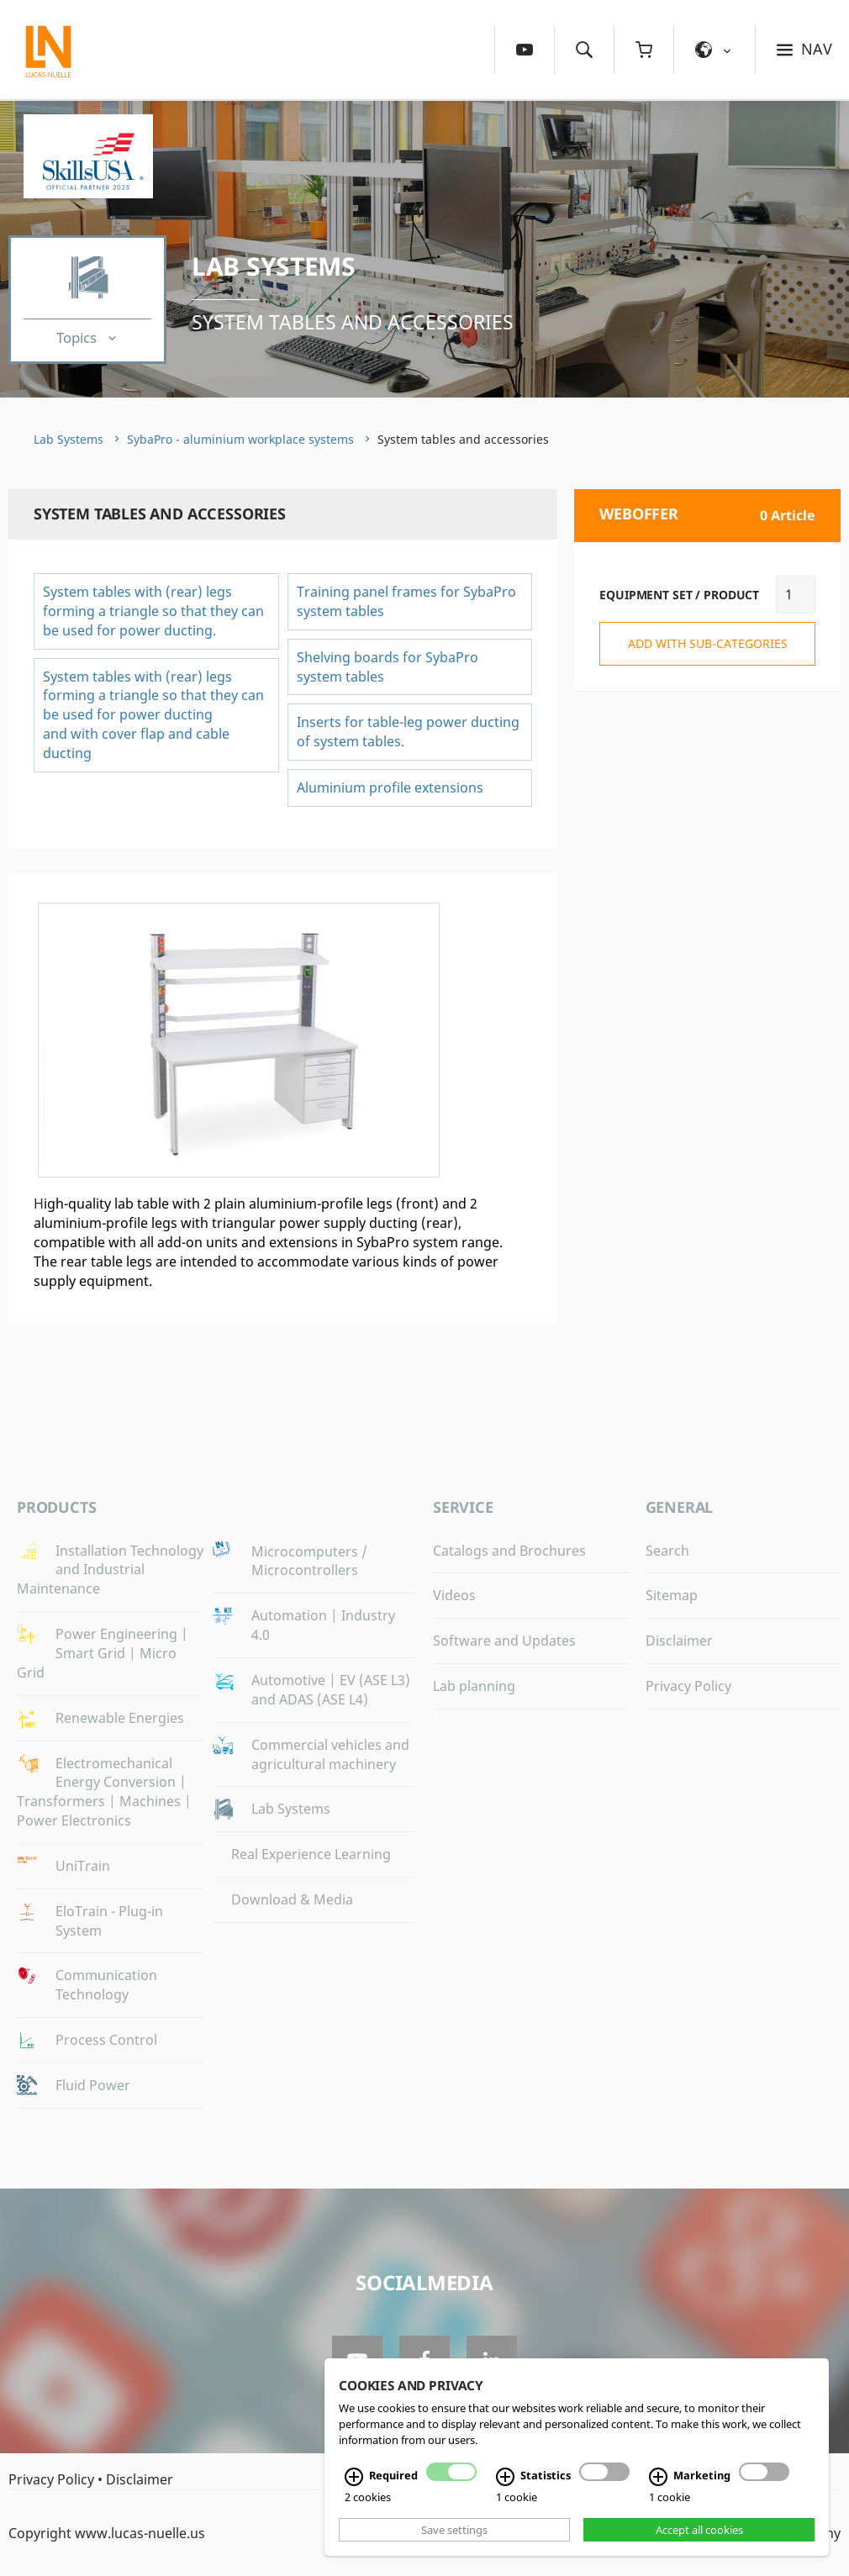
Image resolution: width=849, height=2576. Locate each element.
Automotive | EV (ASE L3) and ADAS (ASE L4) (330, 1690)
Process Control (106, 2040)
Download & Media (292, 1899)
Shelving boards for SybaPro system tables (387, 667)
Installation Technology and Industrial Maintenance (110, 1570)
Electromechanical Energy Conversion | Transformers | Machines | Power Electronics (104, 1792)
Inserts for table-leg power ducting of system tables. (408, 732)
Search (667, 1550)
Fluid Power (92, 2085)
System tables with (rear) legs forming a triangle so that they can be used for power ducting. (153, 611)
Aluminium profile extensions (390, 787)
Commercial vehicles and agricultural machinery (330, 1754)
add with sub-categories (708, 643)
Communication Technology (106, 1985)
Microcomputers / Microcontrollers (309, 1561)
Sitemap (672, 1595)
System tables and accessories (353, 321)
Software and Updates (504, 1640)
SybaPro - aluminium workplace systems (240, 439)
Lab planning (474, 1686)
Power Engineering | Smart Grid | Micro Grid (102, 1653)
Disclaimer (679, 1640)
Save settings (454, 2529)
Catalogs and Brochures (509, 1550)
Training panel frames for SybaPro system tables (406, 601)
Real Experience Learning (311, 1854)
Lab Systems (274, 266)
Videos (454, 1595)
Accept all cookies (699, 2529)
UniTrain (82, 1866)
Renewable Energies (119, 1718)
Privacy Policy (688, 1686)
